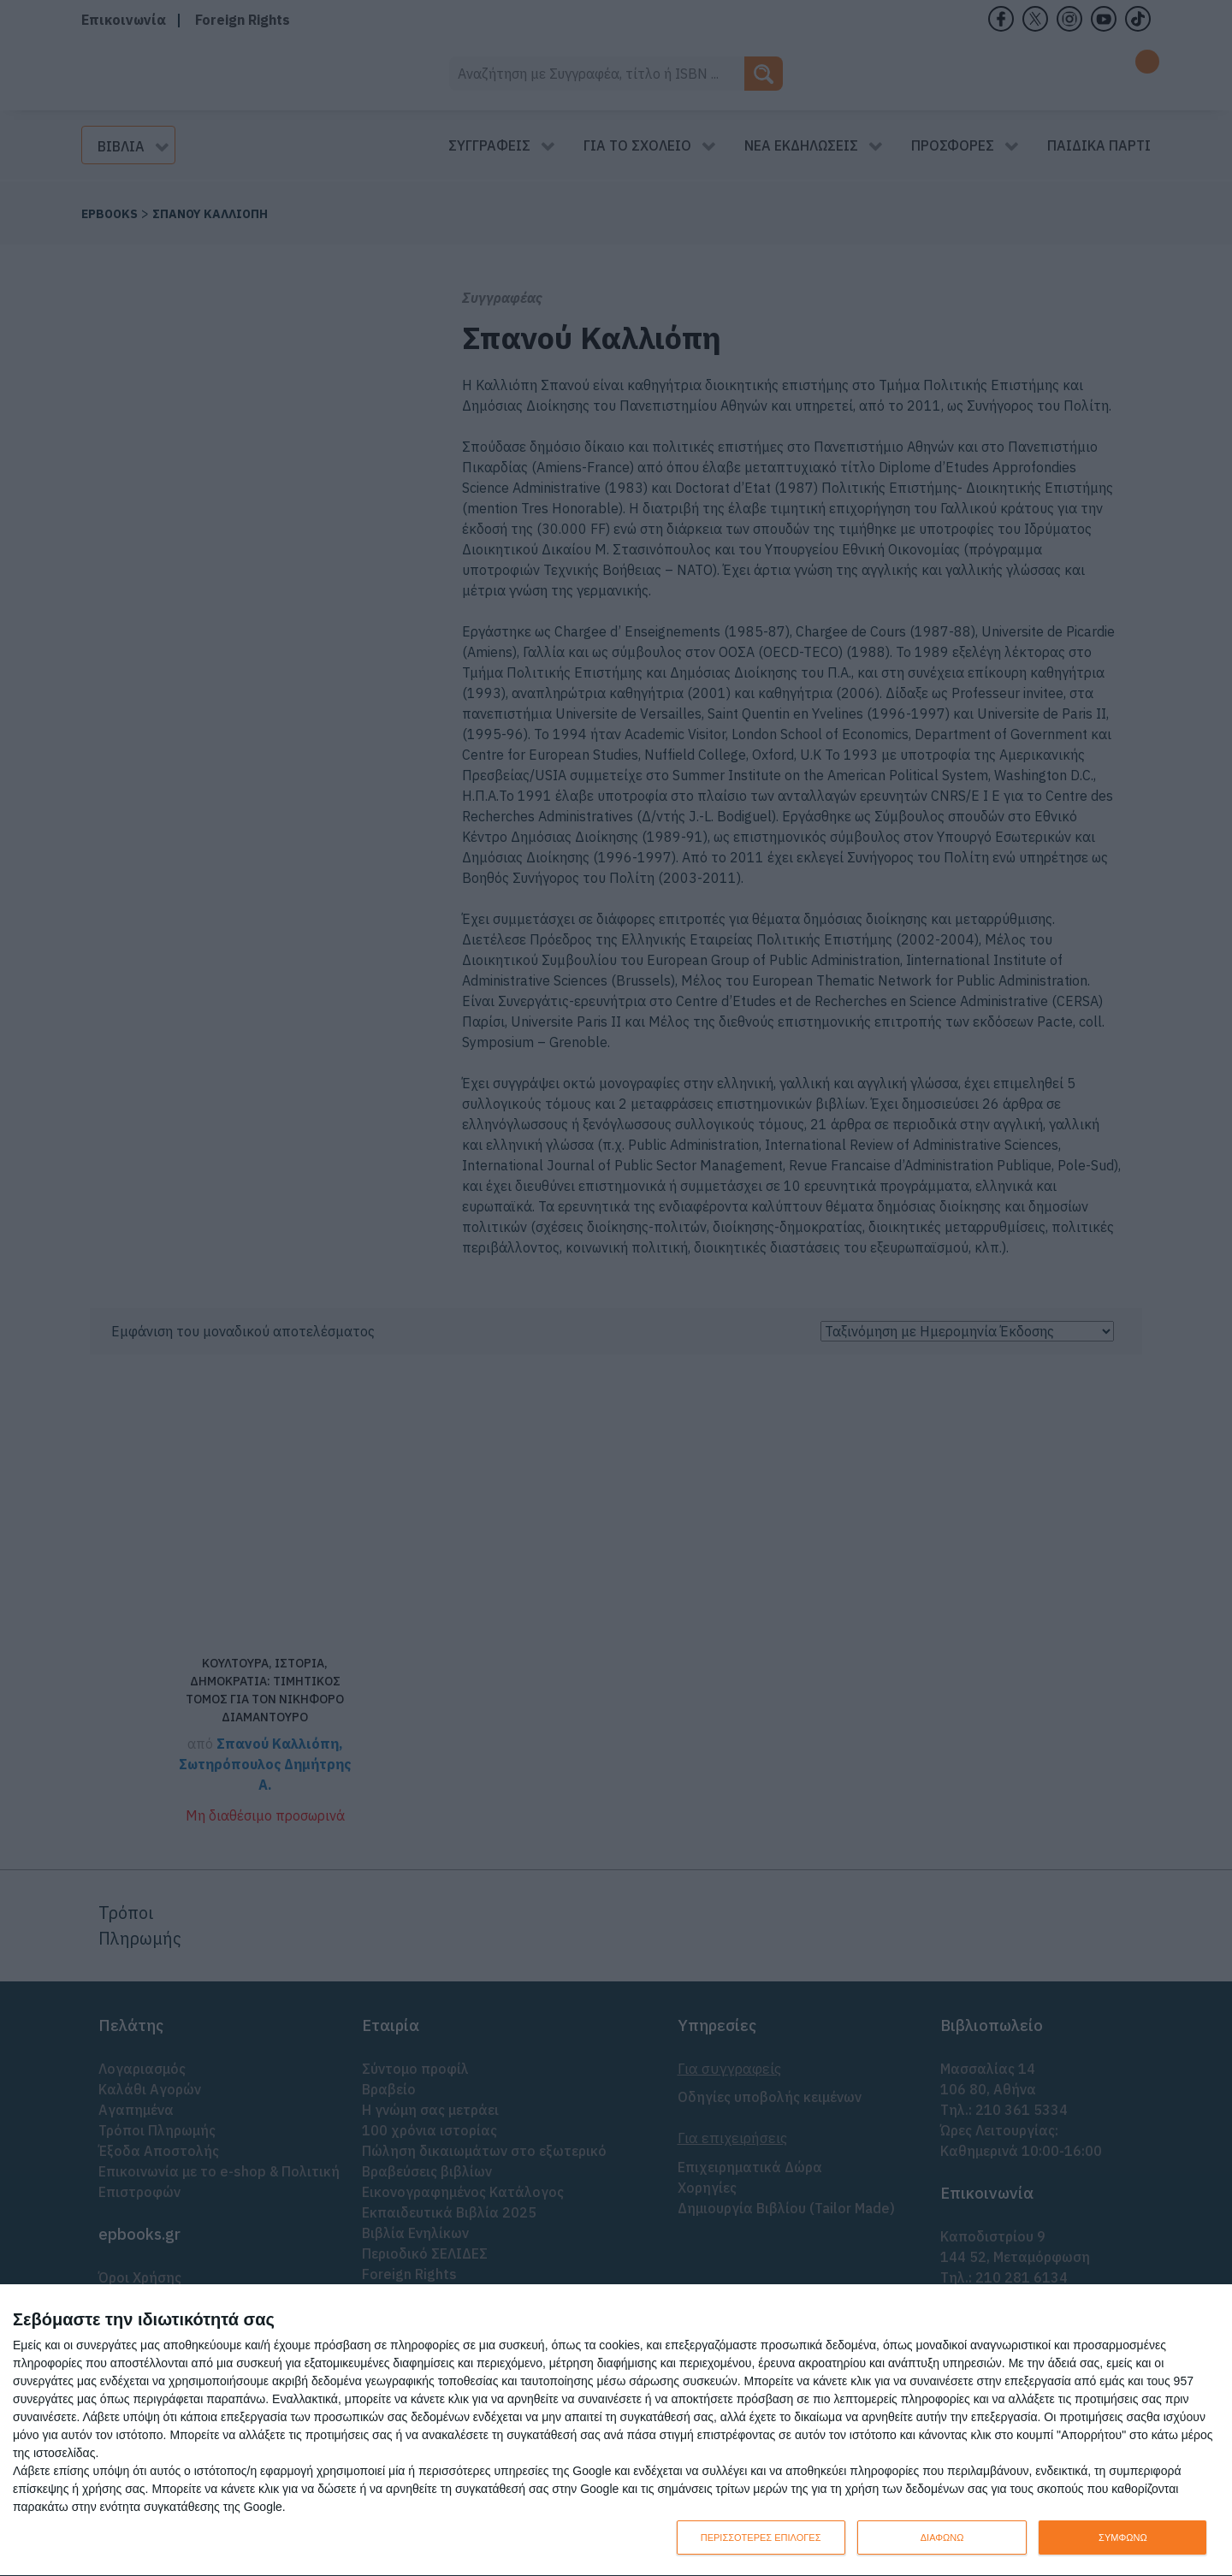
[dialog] (616, 2430)
